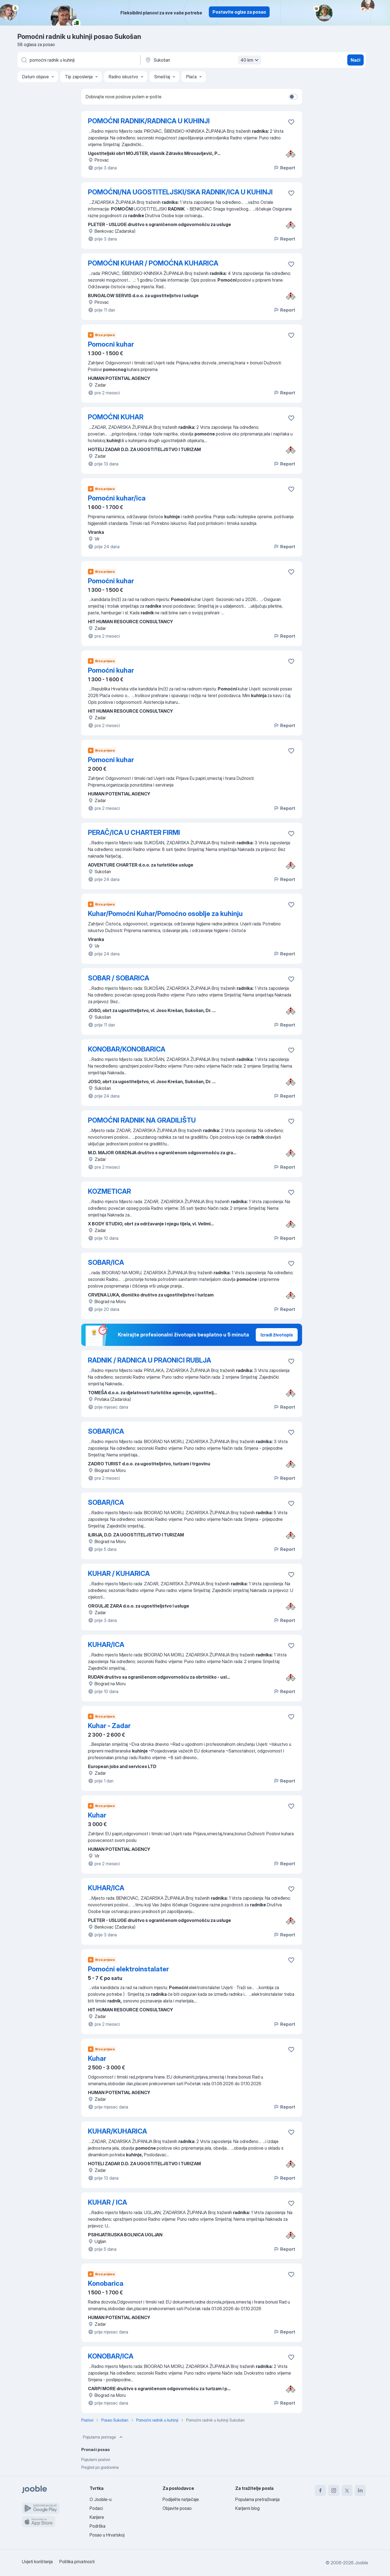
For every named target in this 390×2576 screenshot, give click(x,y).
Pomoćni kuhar (111, 581)
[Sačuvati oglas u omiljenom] (291, 122)
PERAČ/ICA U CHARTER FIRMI (134, 832)
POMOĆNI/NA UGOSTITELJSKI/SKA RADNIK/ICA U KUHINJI (180, 192)
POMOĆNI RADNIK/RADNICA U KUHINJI (149, 121)
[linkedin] (360, 2490)
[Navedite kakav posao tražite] (78, 60)
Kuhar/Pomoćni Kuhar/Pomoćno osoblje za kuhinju (165, 914)
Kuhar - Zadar (109, 1726)
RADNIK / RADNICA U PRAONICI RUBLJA (149, 1360)
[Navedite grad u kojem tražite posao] (202, 60)
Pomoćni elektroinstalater (128, 1969)
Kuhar (97, 1815)
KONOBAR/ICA (110, 2356)
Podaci (96, 2508)
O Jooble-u (101, 2499)
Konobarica (105, 2283)
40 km (250, 60)
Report (284, 168)
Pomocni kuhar (111, 344)
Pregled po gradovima (100, 2467)
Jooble (361, 2562)
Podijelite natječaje (181, 2499)
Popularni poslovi (95, 2459)
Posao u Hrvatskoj (107, 2535)
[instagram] (333, 2490)
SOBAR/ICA (106, 1262)
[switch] (293, 96)
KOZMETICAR (109, 1191)
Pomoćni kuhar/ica (117, 498)
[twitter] (347, 2490)
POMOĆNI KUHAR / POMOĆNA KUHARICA (153, 263)
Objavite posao (177, 2508)
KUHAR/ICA (106, 1645)
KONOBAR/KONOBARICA (126, 1049)
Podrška (97, 2526)
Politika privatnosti (77, 2561)
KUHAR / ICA (107, 2202)
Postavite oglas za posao (239, 12)
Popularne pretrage (103, 2437)
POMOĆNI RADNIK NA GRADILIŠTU (142, 1120)
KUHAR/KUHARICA (117, 2131)
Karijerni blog (247, 2508)
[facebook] (320, 2490)
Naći (355, 60)
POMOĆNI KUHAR (115, 417)
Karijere (97, 2517)
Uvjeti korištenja (37, 2561)
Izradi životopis (276, 1335)
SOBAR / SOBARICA (118, 978)
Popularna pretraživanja (257, 2499)
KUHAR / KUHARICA (119, 1573)
